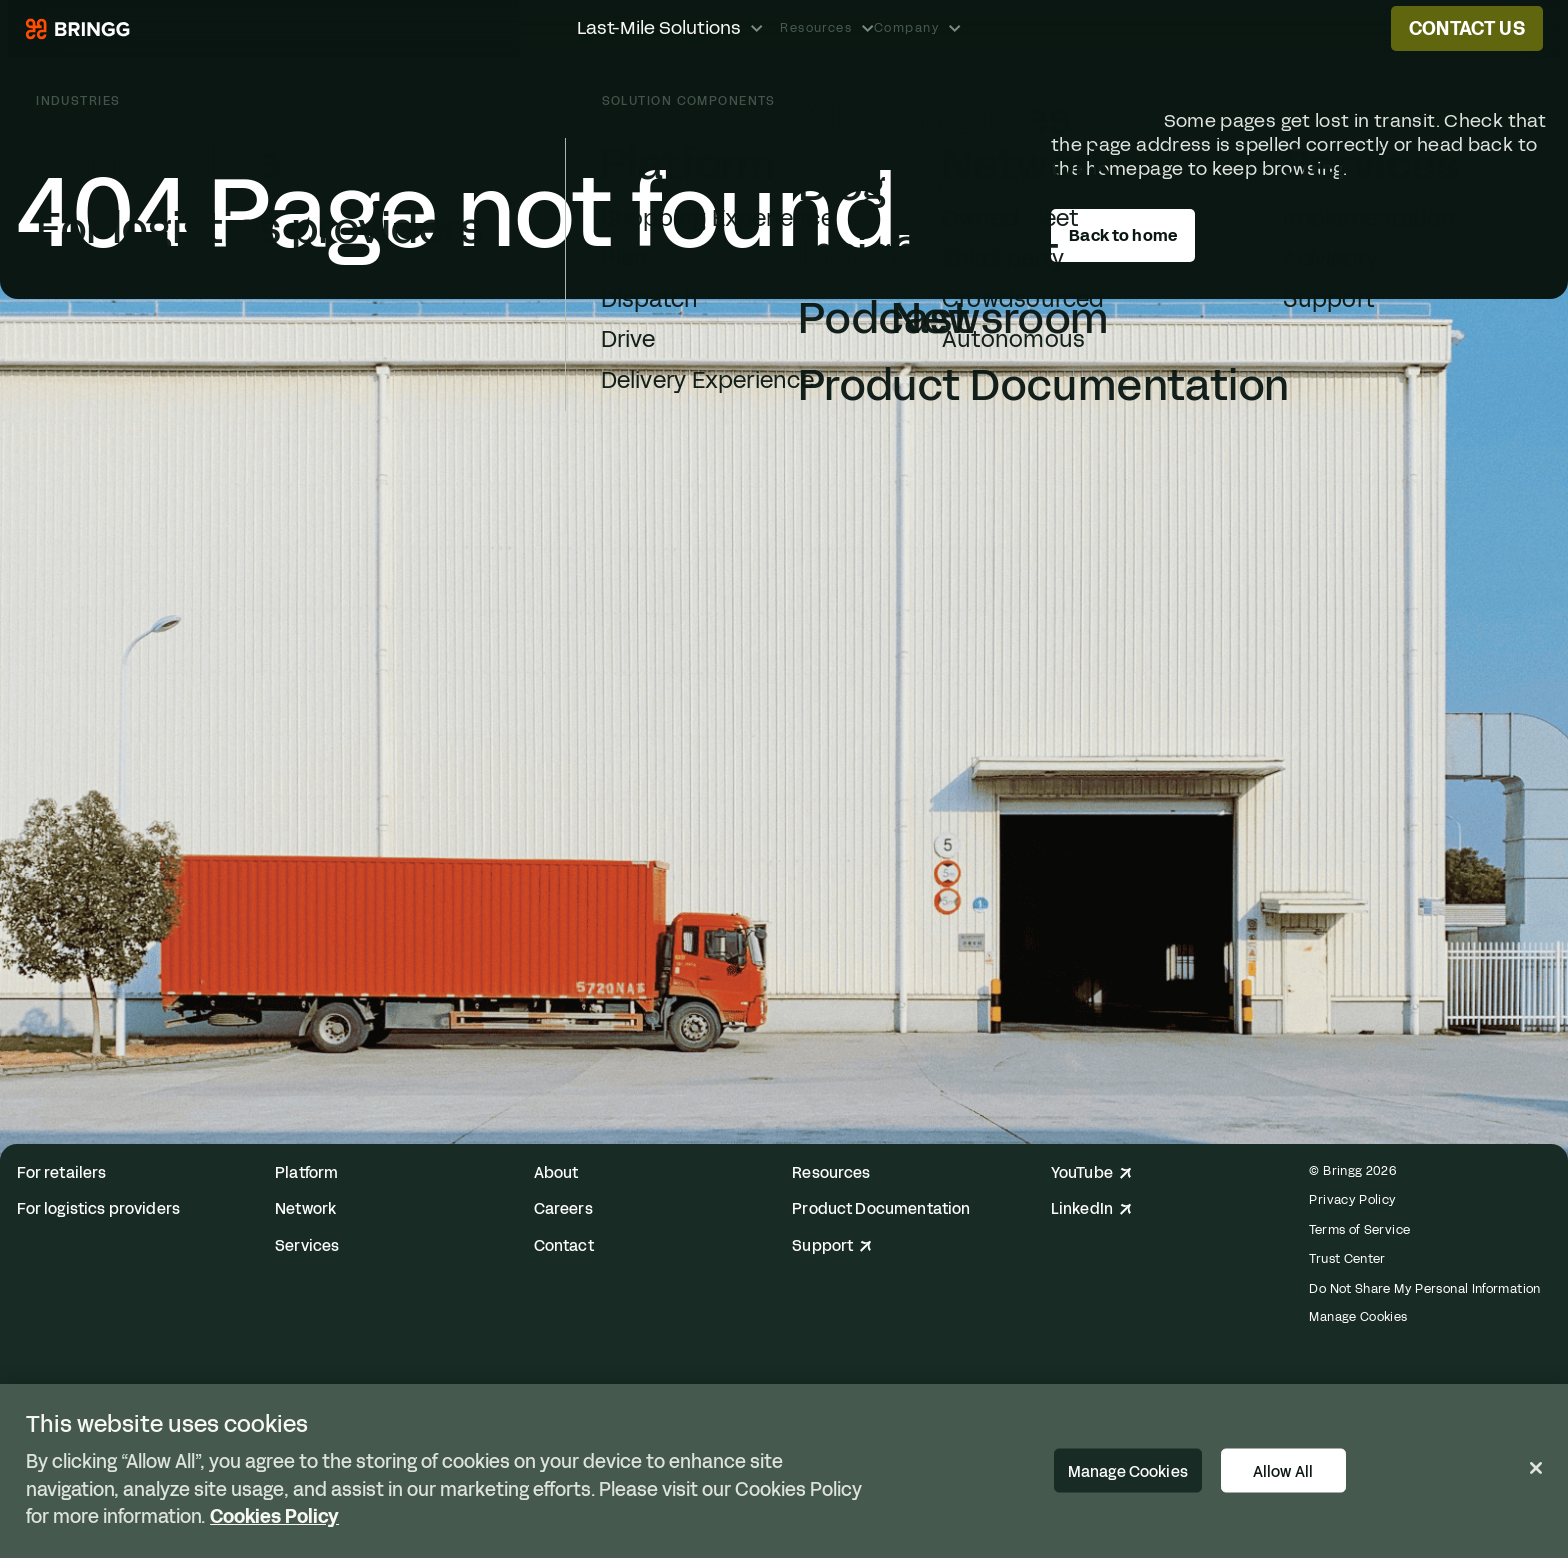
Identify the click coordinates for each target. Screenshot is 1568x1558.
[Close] (1536, 1468)
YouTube (1091, 1173)
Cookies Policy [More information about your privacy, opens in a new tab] (274, 1517)
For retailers (62, 1173)
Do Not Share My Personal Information (1424, 1288)
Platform (306, 1173)
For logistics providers (98, 1209)
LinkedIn (1091, 1209)
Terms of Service (1359, 1229)
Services (307, 1246)
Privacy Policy (1352, 1199)
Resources (831, 1173)
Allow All (1283, 1471)
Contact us (1467, 29)
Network (305, 1209)
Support (832, 1246)
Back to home (1123, 235)
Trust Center (1347, 1258)
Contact (564, 1246)
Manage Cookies (1358, 1317)
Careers (563, 1209)
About (556, 1173)
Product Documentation (881, 1209)
